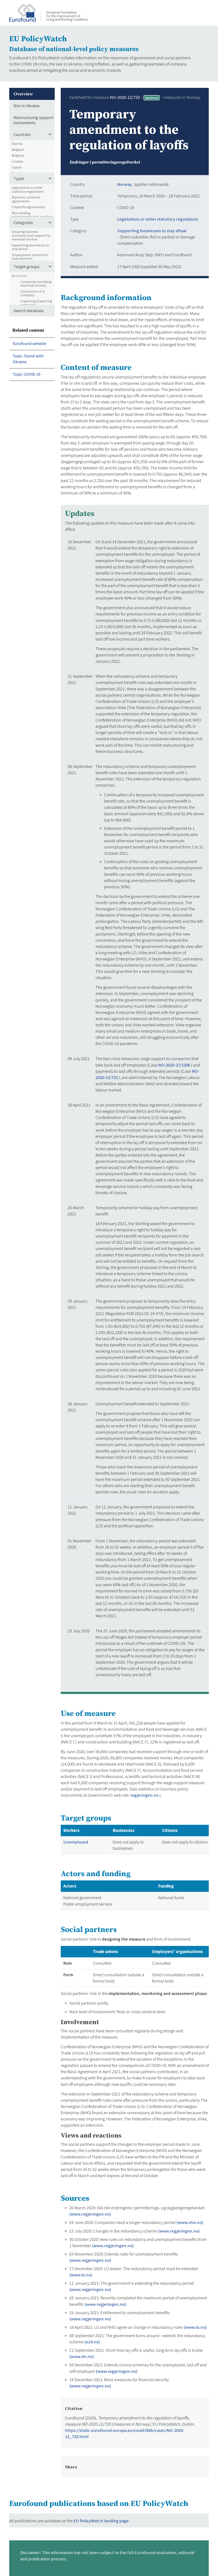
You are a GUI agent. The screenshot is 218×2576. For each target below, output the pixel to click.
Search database (29, 310)
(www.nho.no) (189, 2222)
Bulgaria (18, 155)
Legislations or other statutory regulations (28, 189)
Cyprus (17, 167)
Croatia (17, 161)
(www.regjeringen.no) (90, 2214)
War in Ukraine (26, 105)
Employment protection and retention (30, 257)
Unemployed (75, 1842)
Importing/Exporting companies (36, 303)
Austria (17, 143)
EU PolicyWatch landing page (102, 2521)
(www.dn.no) (81, 2356)
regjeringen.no (144, 1795)
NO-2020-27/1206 (174, 1065)
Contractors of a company (32, 293)
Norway (125, 184)
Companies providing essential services (35, 283)
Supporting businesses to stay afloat (30, 247)
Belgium (18, 149)
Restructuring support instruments (34, 120)
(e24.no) (92, 2342)
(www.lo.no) (80, 2275)
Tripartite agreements (28, 207)
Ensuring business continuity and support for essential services (31, 235)
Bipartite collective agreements (26, 199)
